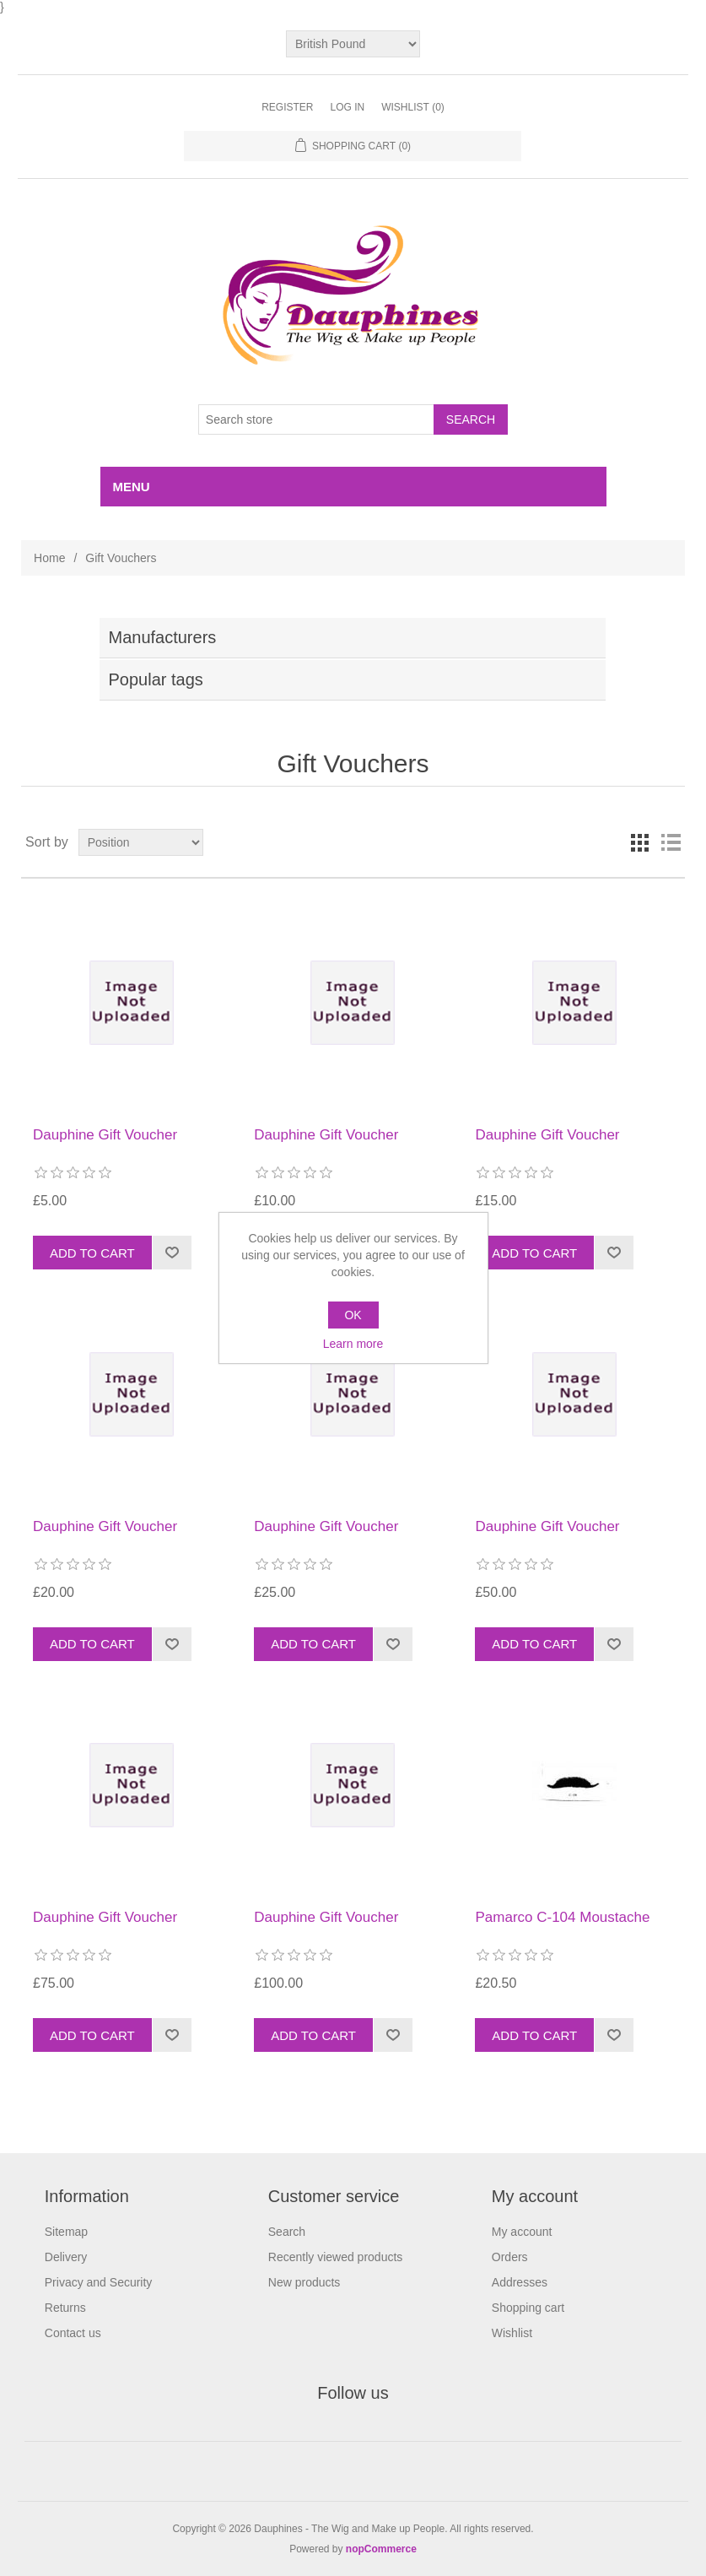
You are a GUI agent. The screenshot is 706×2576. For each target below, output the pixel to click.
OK (352, 1315)
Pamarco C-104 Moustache (562, 1917)
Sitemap (66, 2231)
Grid (640, 842)
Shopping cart (528, 2307)
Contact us (73, 2333)
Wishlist (512, 2333)
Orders (510, 2257)
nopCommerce (381, 2549)
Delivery (66, 2257)
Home (49, 558)
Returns (65, 2307)
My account (522, 2231)
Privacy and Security (99, 2282)
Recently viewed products (335, 2257)
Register (287, 107)
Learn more (353, 1343)
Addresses (519, 2282)
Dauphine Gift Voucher (105, 1135)
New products (304, 2282)
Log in (347, 107)
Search (286, 2231)
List (670, 842)
